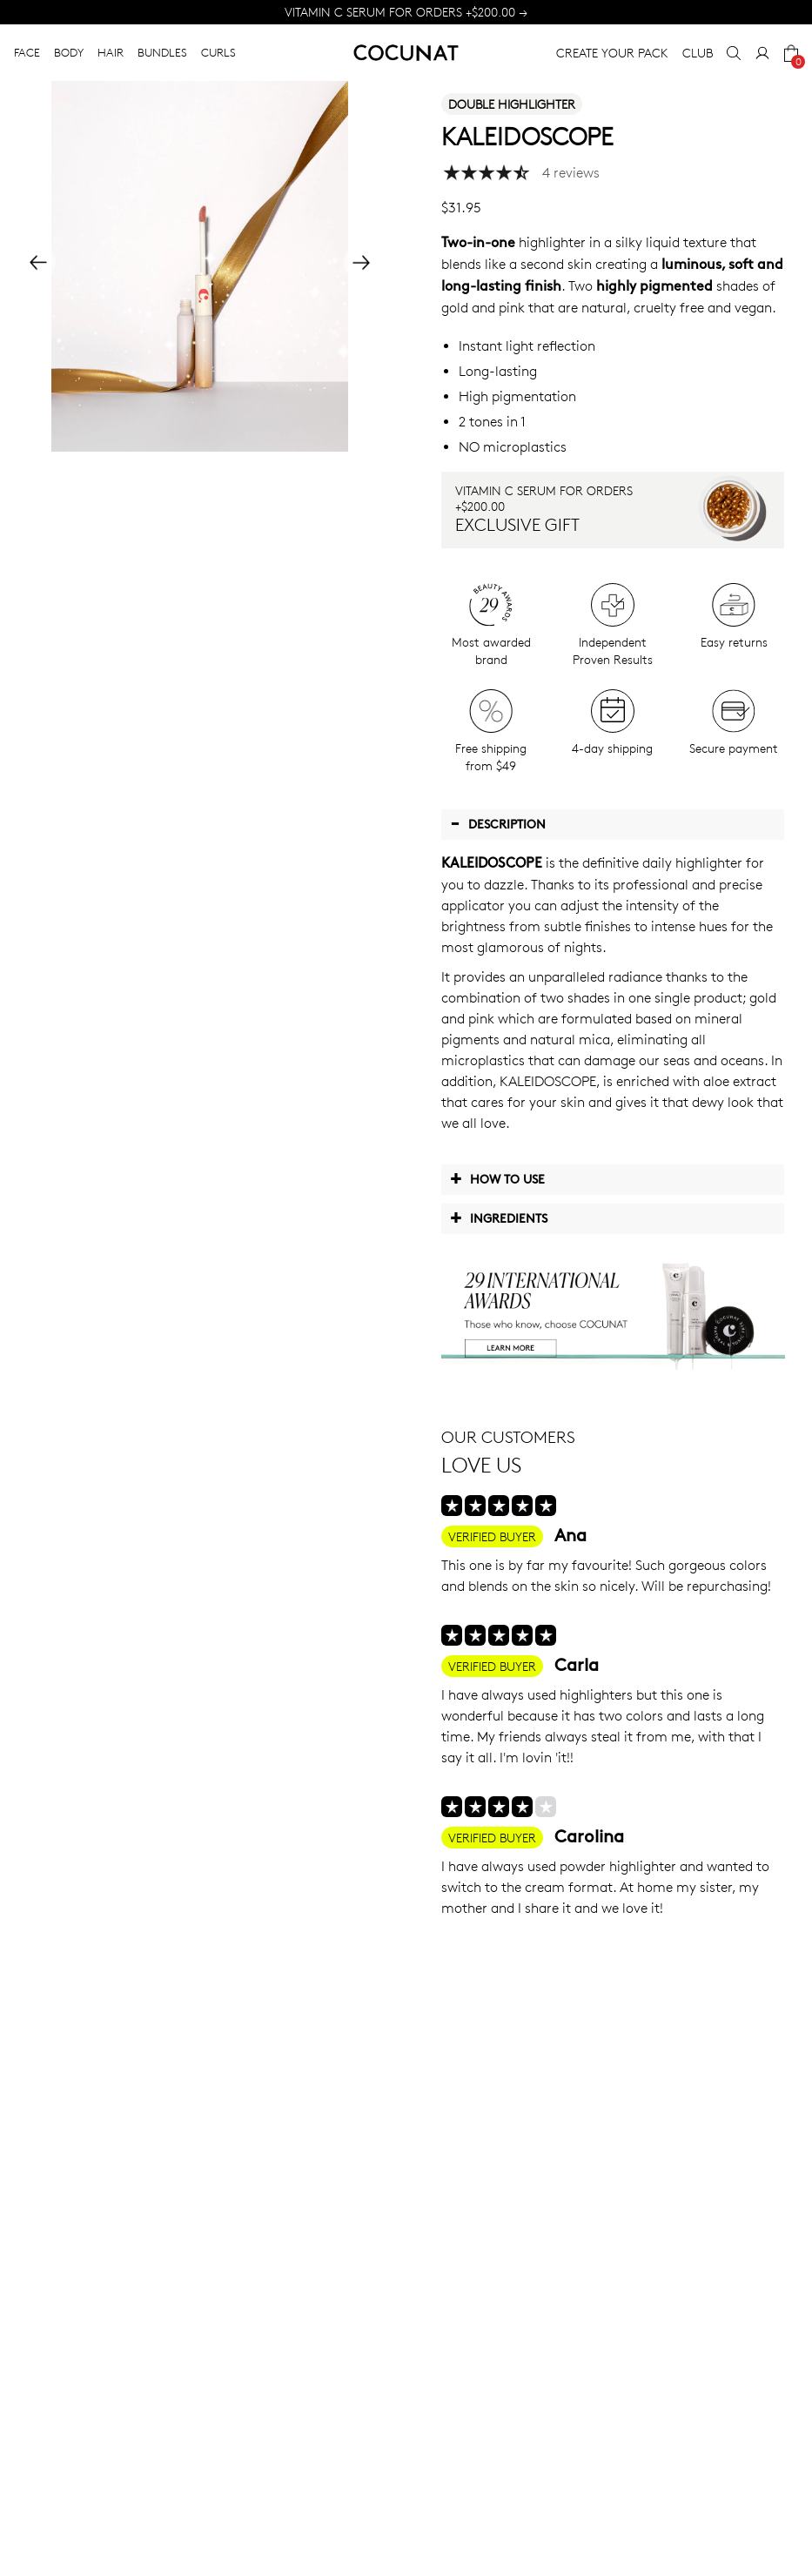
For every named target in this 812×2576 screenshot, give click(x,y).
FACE (27, 52)
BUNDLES (162, 52)
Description (498, 823)
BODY (69, 52)
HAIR (110, 52)
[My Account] (762, 53)
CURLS (218, 52)
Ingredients (498, 1217)
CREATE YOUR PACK (612, 52)
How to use (497, 1178)
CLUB (697, 52)
